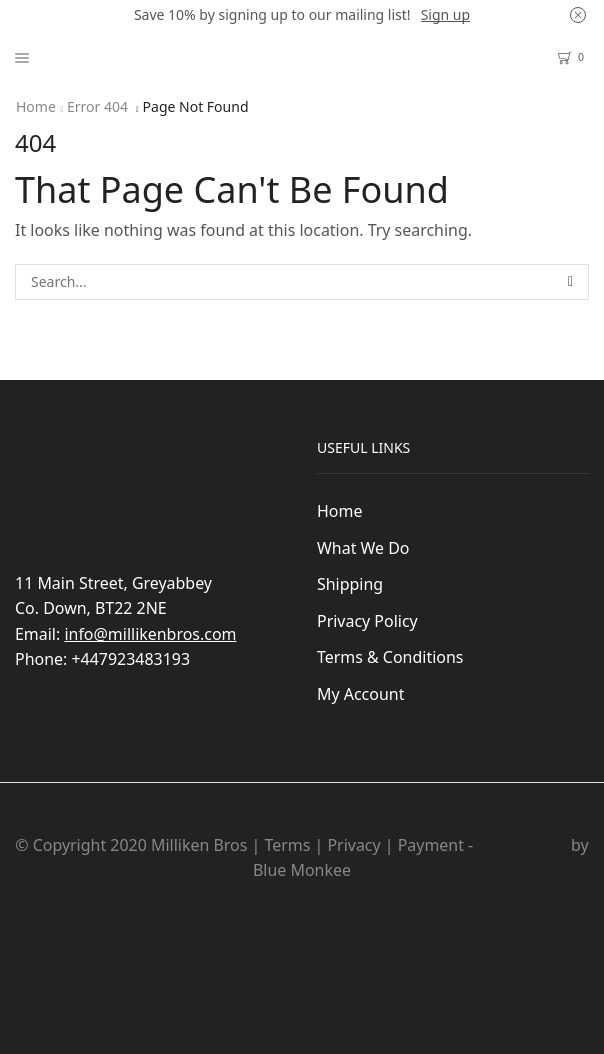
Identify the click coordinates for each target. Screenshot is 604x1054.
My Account (360, 694)
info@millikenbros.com (150, 634)
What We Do (363, 548)
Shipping (350, 584)
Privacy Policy (367, 621)
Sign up (445, 14)
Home (36, 106)
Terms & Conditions (390, 657)
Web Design (522, 845)
